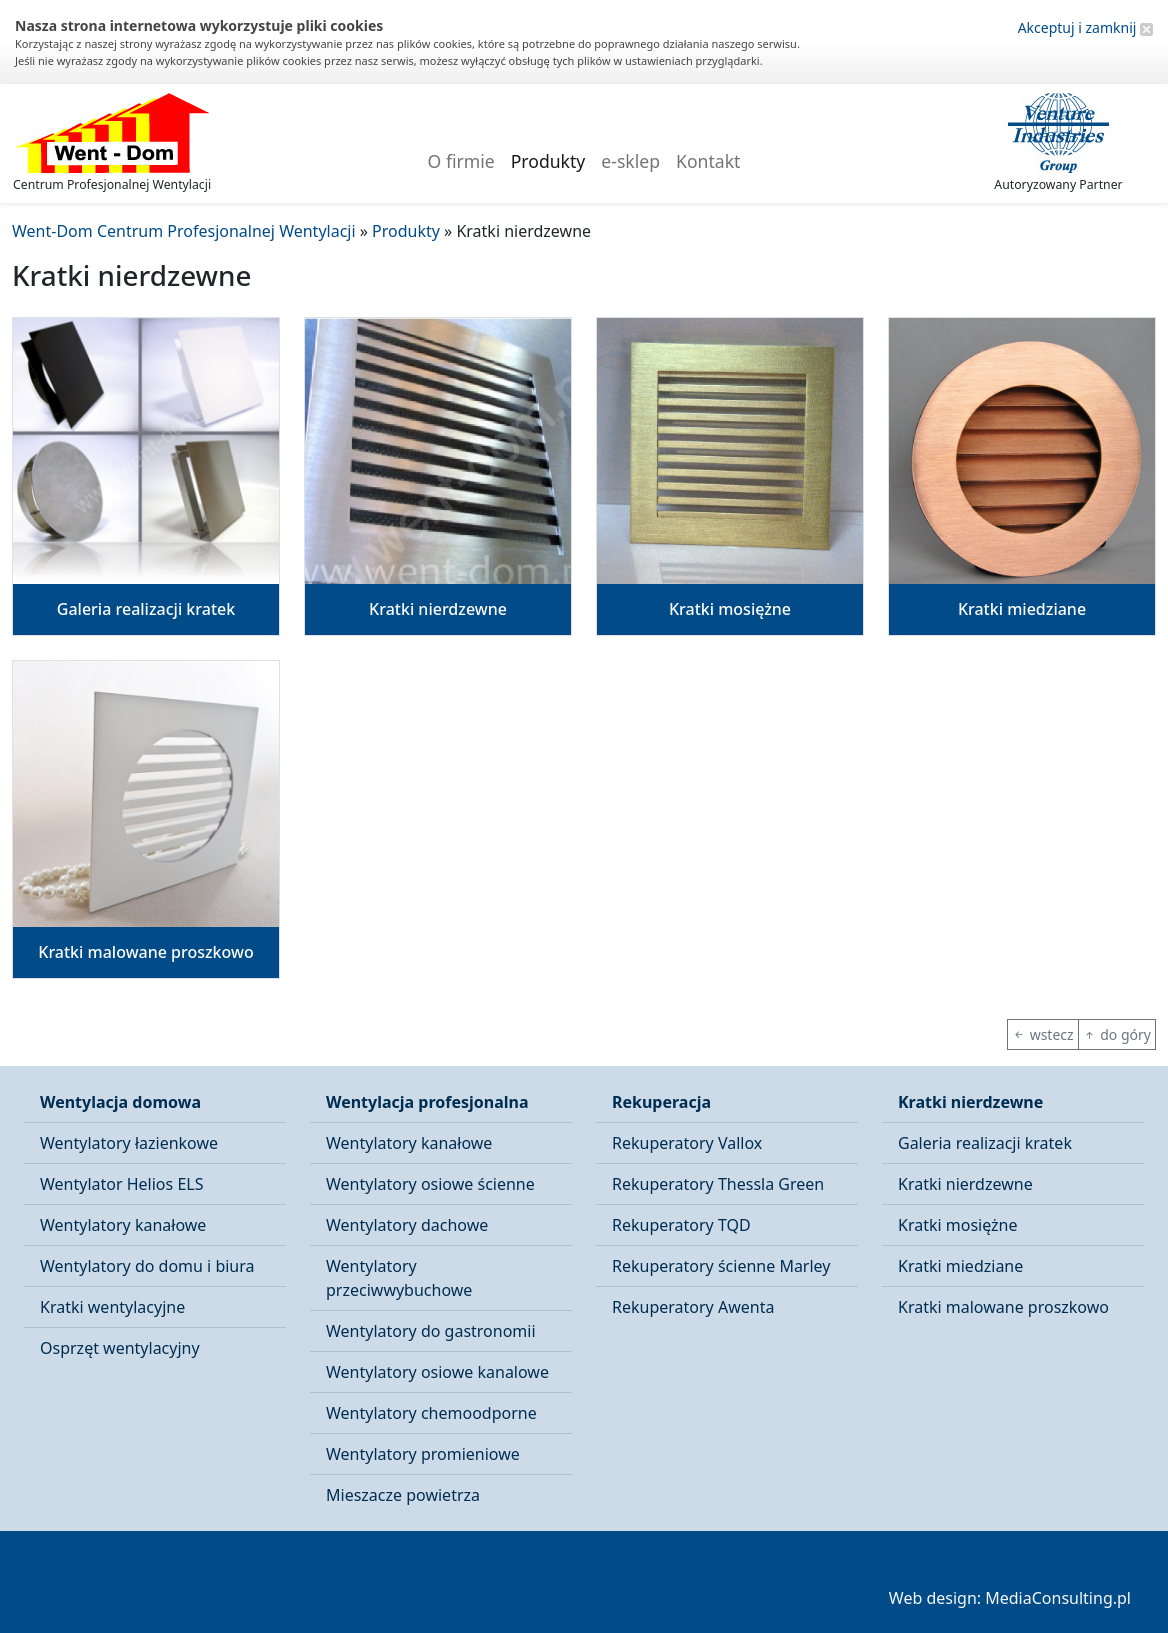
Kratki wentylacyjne (112, 1307)
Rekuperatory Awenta (693, 1307)
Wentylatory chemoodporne (431, 1413)
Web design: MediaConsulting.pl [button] (1010, 1598)
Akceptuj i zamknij (1085, 27)
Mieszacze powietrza (403, 1495)
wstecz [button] (1043, 1034)
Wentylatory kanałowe (123, 1225)
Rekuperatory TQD (681, 1225)
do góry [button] (1117, 1034)
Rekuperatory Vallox (687, 1143)
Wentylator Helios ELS (121, 1184)
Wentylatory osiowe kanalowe (437, 1372)
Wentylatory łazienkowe (129, 1143)
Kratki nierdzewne (970, 1102)
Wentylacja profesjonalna (427, 1102)
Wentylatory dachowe (407, 1225)
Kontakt (708, 161)
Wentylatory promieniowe (423, 1454)
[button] (146, 476)
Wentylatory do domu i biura (147, 1266)
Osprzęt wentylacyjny (120, 1348)
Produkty (548, 161)
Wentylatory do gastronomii (431, 1331)
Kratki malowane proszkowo (1003, 1307)
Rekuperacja (661, 1102)
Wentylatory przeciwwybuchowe (399, 1278)
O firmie (461, 161)
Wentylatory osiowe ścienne (430, 1184)
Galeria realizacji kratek (985, 1143)
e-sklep (630, 161)
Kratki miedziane (960, 1266)
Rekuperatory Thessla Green (718, 1184)
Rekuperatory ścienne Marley (721, 1266)
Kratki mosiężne (958, 1225)
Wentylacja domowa (120, 1102)
